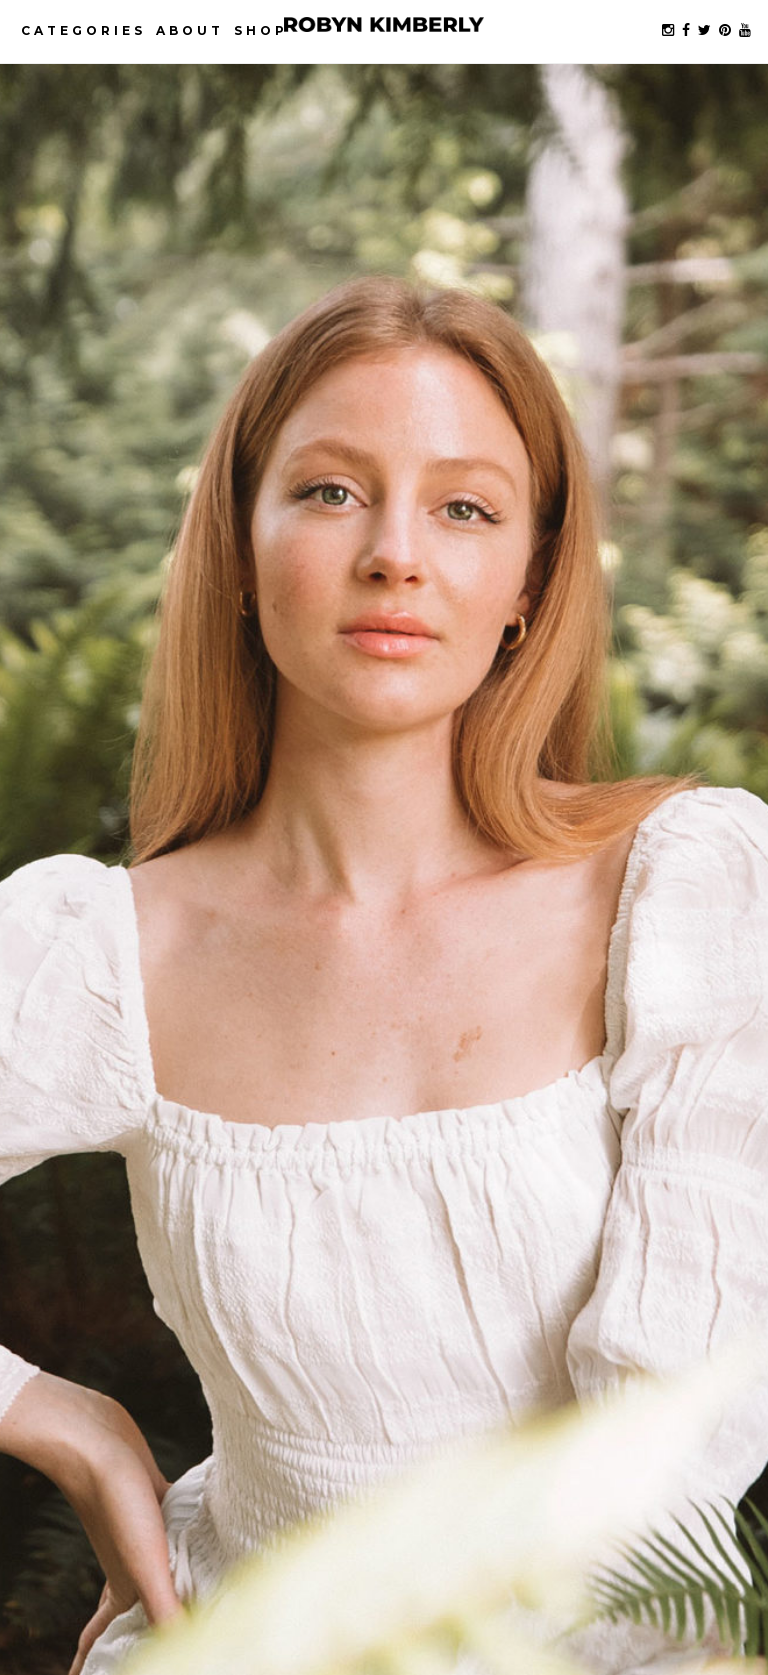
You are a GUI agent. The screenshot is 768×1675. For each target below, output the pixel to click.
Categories (83, 30)
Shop (261, 30)
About (190, 30)
